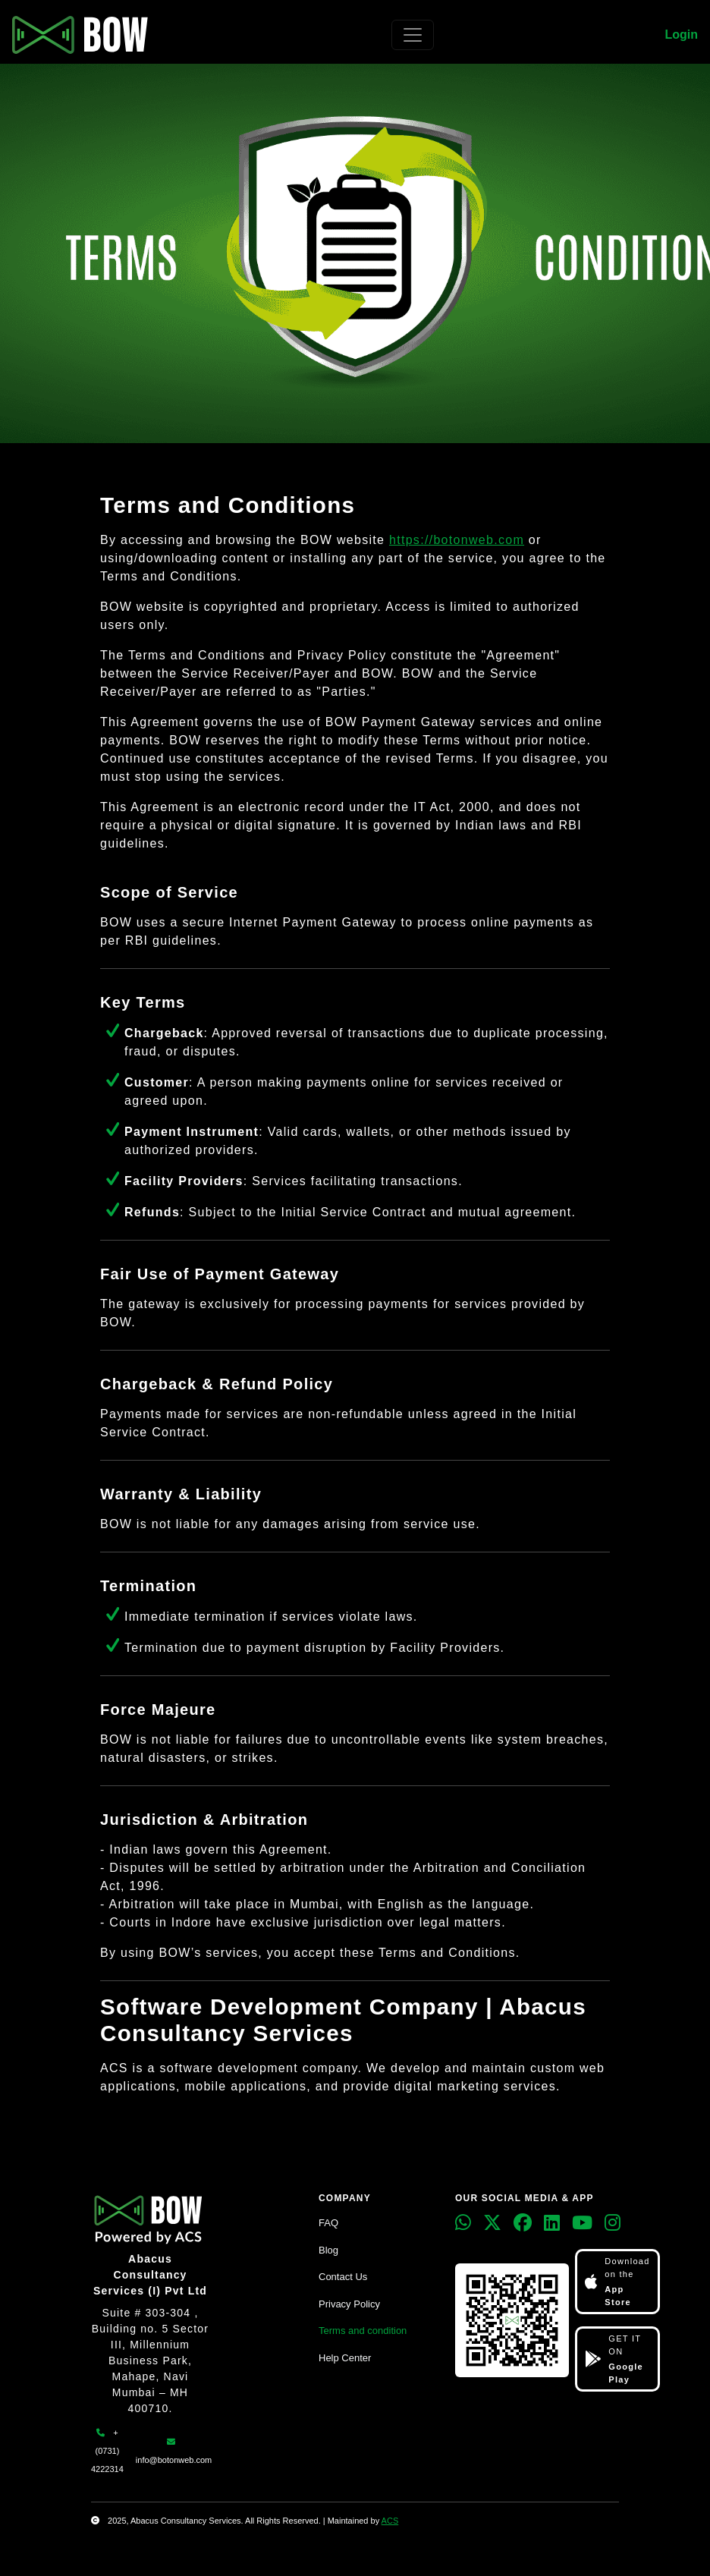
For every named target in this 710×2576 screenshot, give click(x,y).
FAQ (328, 2222)
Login (681, 34)
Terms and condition (363, 2330)
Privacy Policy (349, 2304)
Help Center (345, 2358)
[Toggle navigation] (412, 35)
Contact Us (343, 2276)
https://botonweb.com (456, 539)
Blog (328, 2250)
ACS (390, 2520)
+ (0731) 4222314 (107, 2451)
